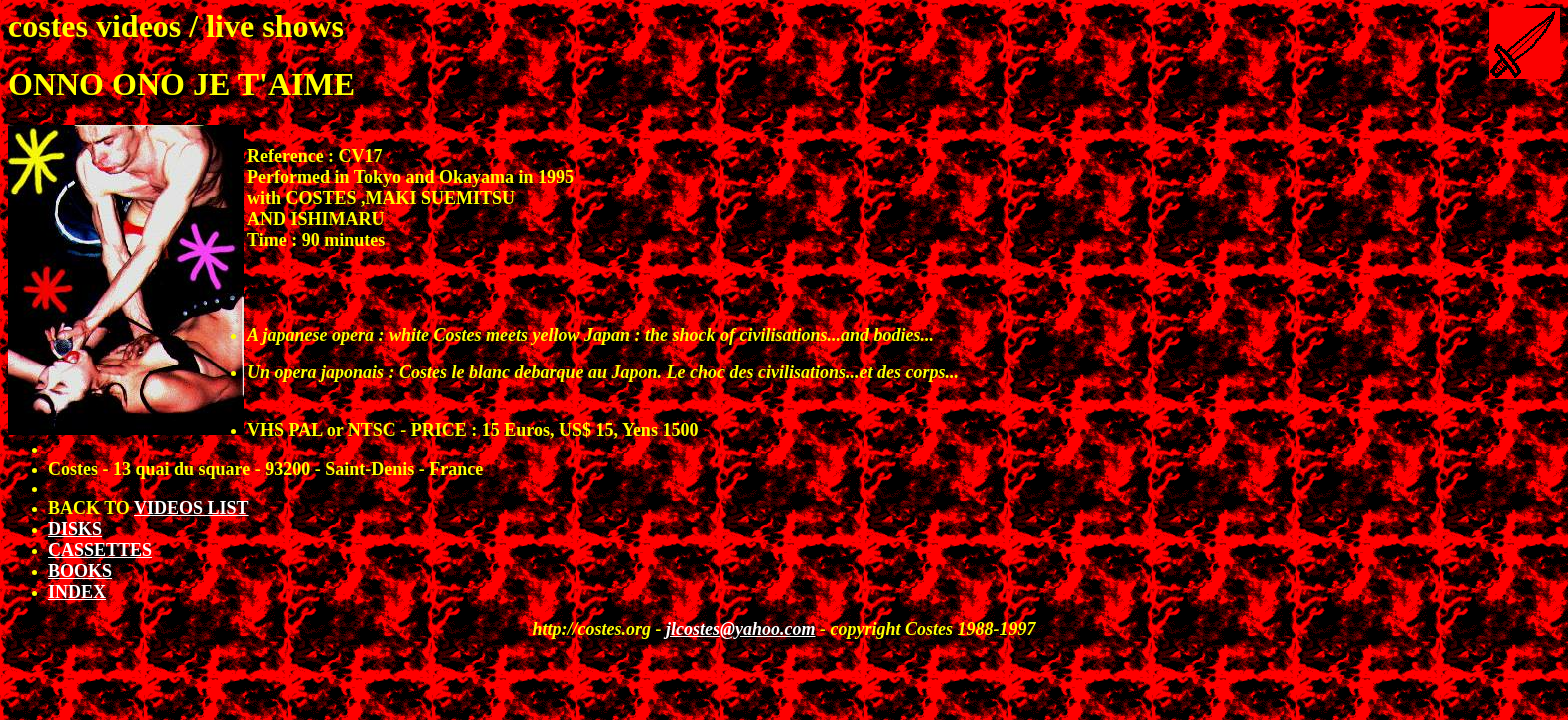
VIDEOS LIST (191, 508)
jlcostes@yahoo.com (740, 629)
